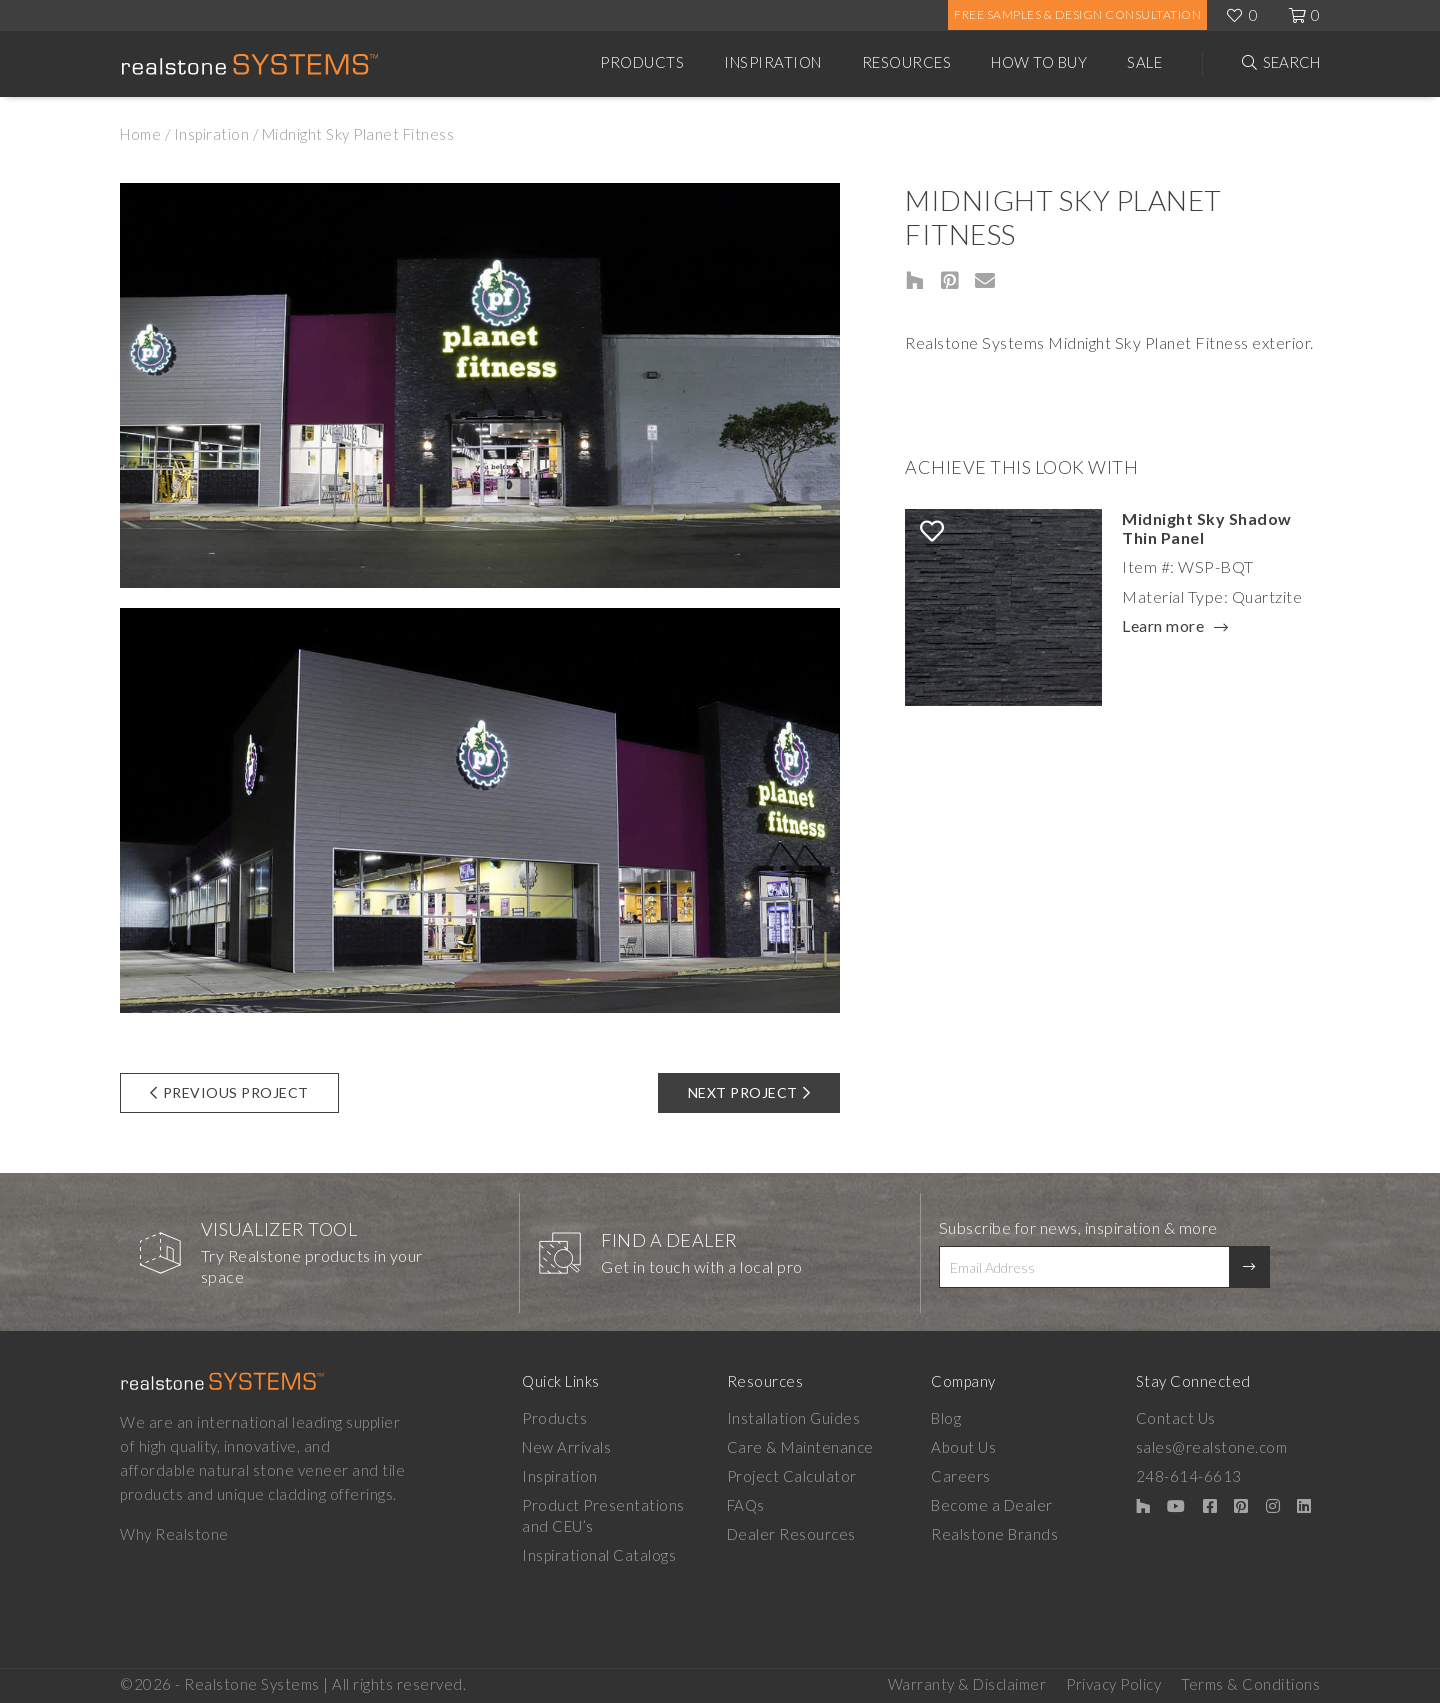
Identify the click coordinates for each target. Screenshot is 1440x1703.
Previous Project (229, 1092)
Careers (961, 1476)
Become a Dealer (992, 1505)
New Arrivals (566, 1447)
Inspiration (773, 62)
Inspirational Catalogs (599, 1555)
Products (642, 62)
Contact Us (1176, 1418)
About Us (963, 1447)
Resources (907, 62)
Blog (946, 1418)
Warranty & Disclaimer (967, 1684)
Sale (1144, 62)
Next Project (749, 1092)
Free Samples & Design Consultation (1077, 14)
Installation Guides (794, 1418)
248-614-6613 (1189, 1476)
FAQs (746, 1505)
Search (1291, 62)
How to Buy (1039, 62)
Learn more (1163, 627)
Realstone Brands (994, 1534)
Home (140, 134)
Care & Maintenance (800, 1447)
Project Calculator (792, 1476)
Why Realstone (174, 1534)
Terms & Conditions (1250, 1684)
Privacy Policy (1113, 1684)
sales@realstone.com (1212, 1447)
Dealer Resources (791, 1534)
